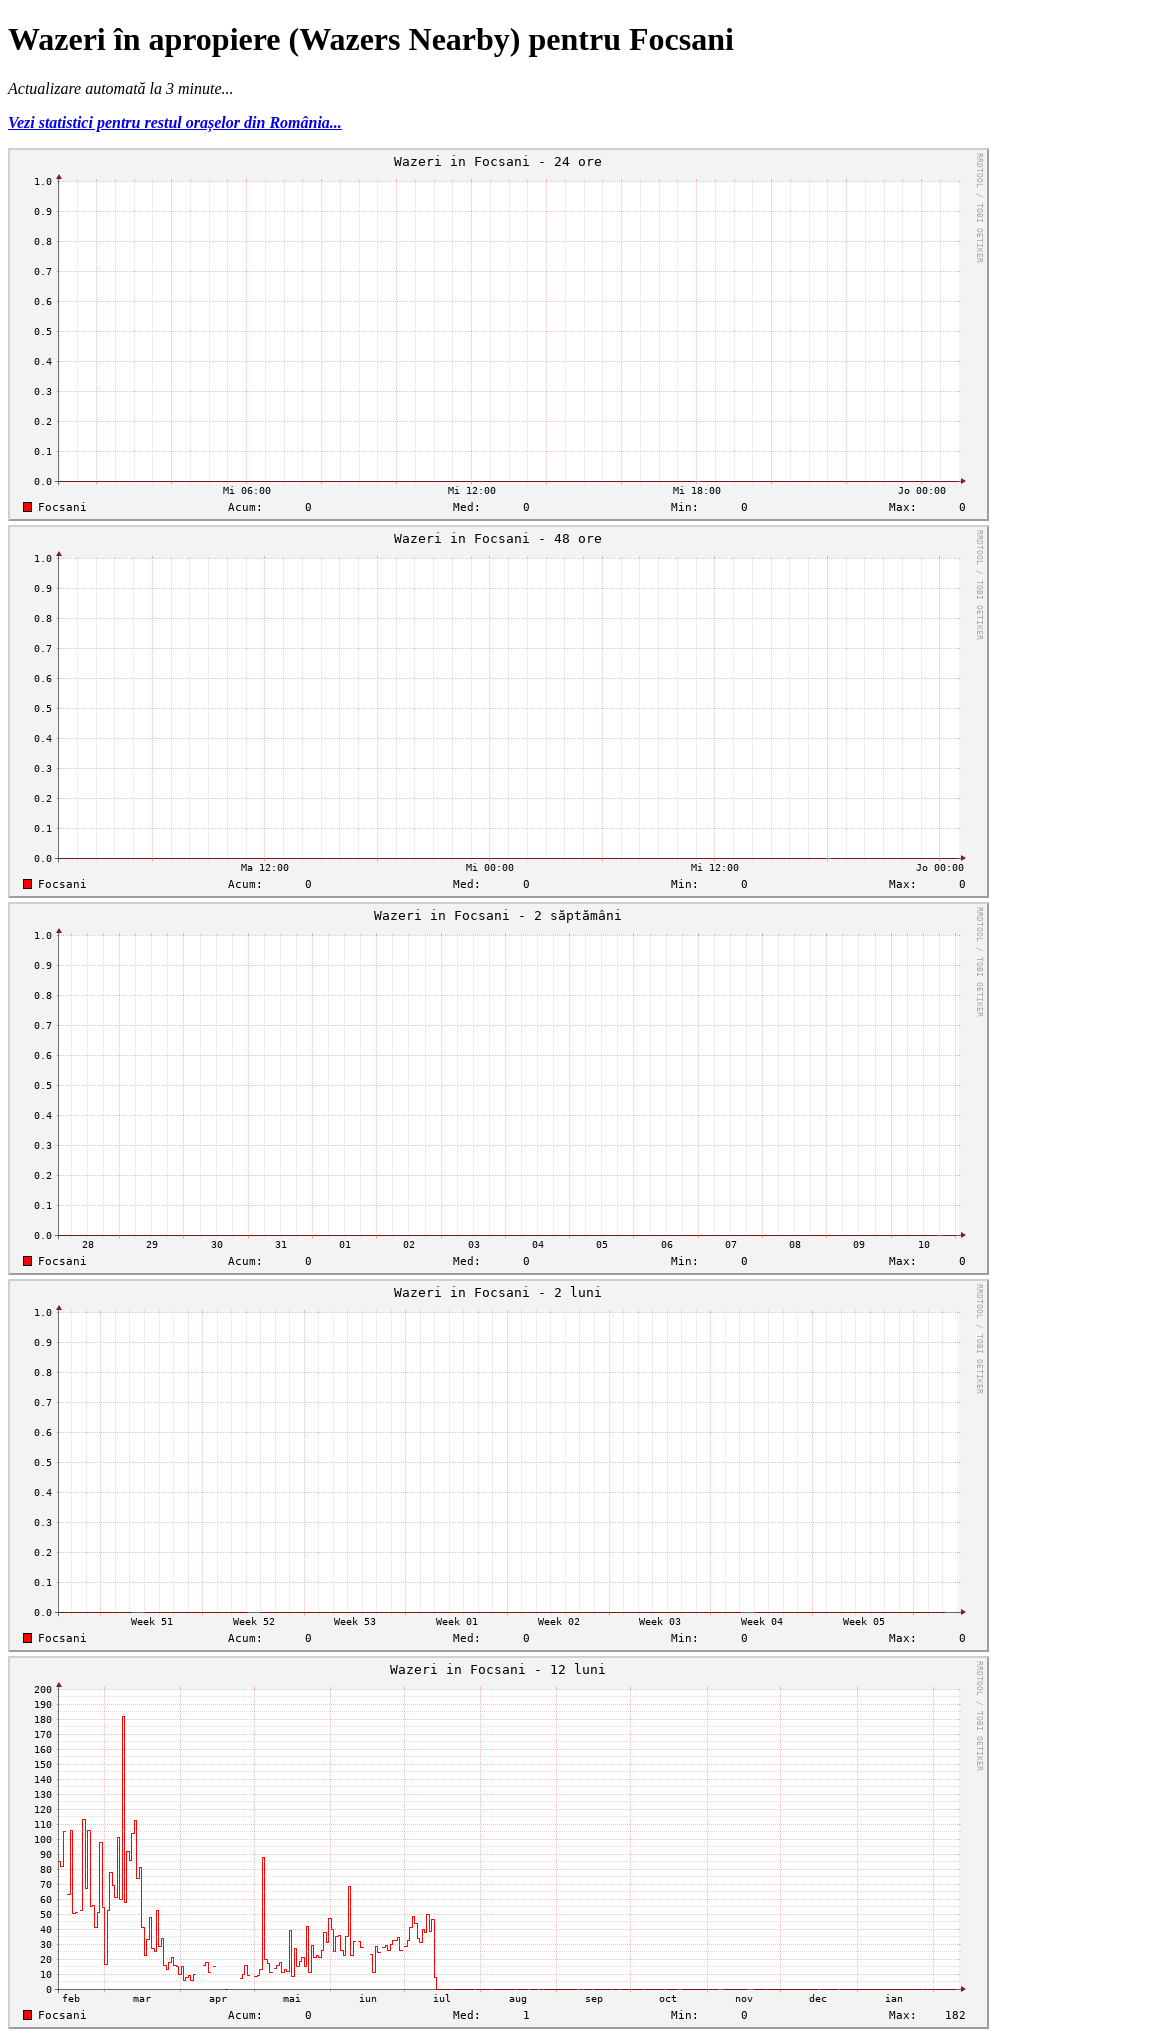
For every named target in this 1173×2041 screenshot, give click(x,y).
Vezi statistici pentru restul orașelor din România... (175, 122)
